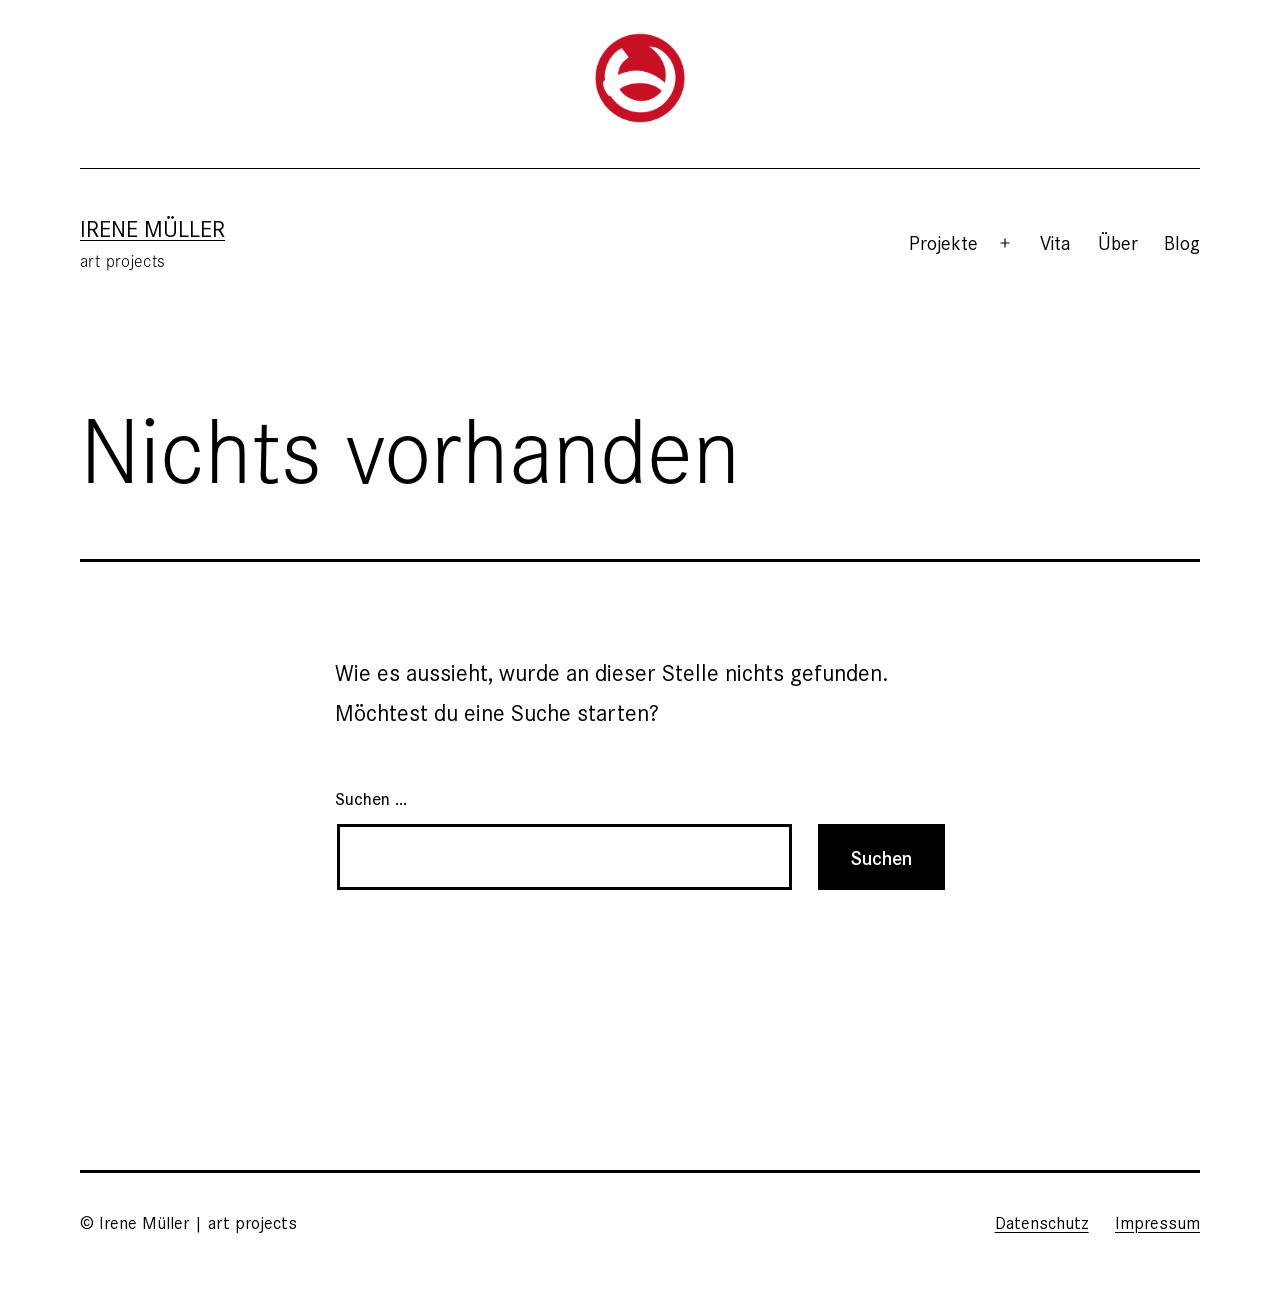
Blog (1182, 242)
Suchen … (371, 797)
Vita (1055, 242)
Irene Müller (152, 227)
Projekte (943, 242)
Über (1118, 242)
